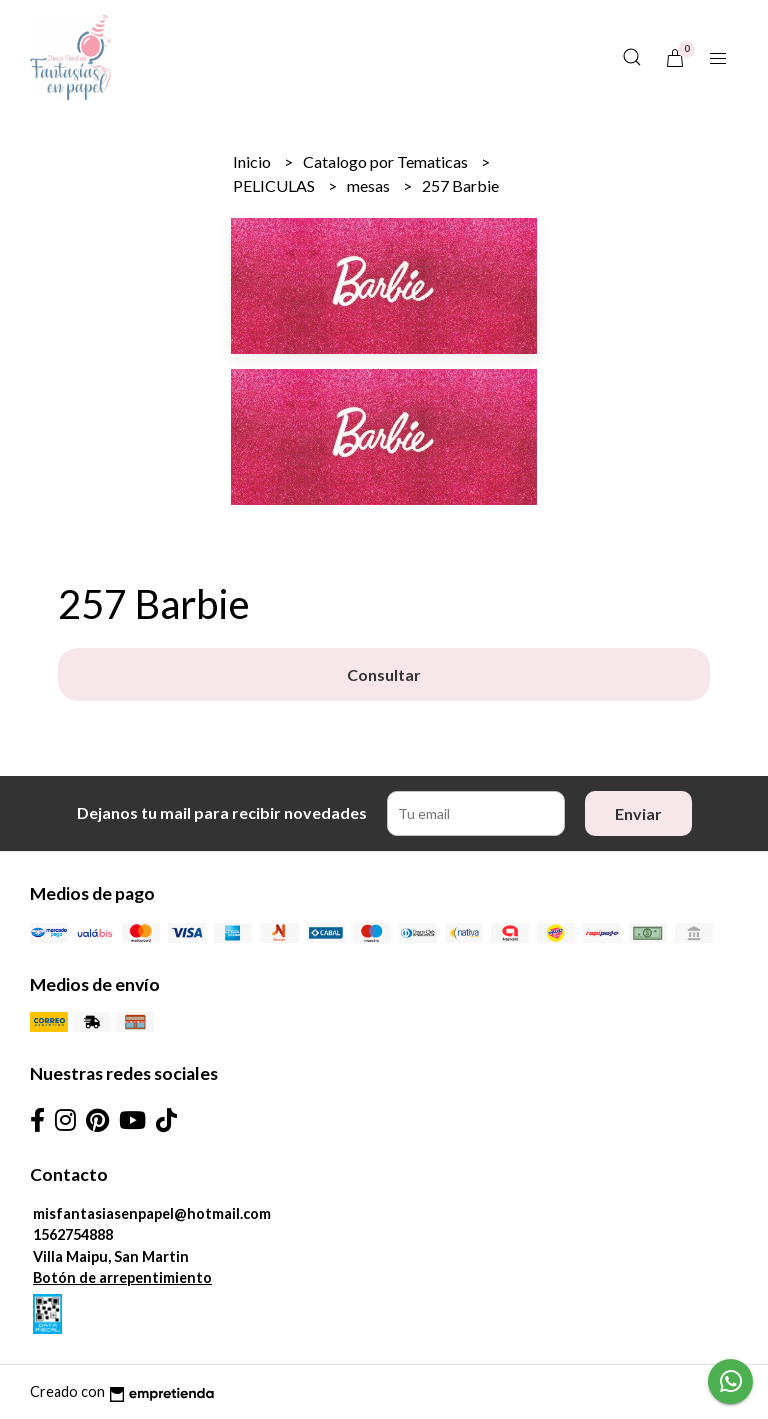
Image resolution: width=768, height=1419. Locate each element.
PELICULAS (275, 185)
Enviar (638, 813)
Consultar (384, 674)
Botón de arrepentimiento (122, 1277)
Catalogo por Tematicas (387, 161)
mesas (370, 185)
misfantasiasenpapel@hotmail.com (152, 1213)
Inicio (253, 161)
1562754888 (73, 1234)
